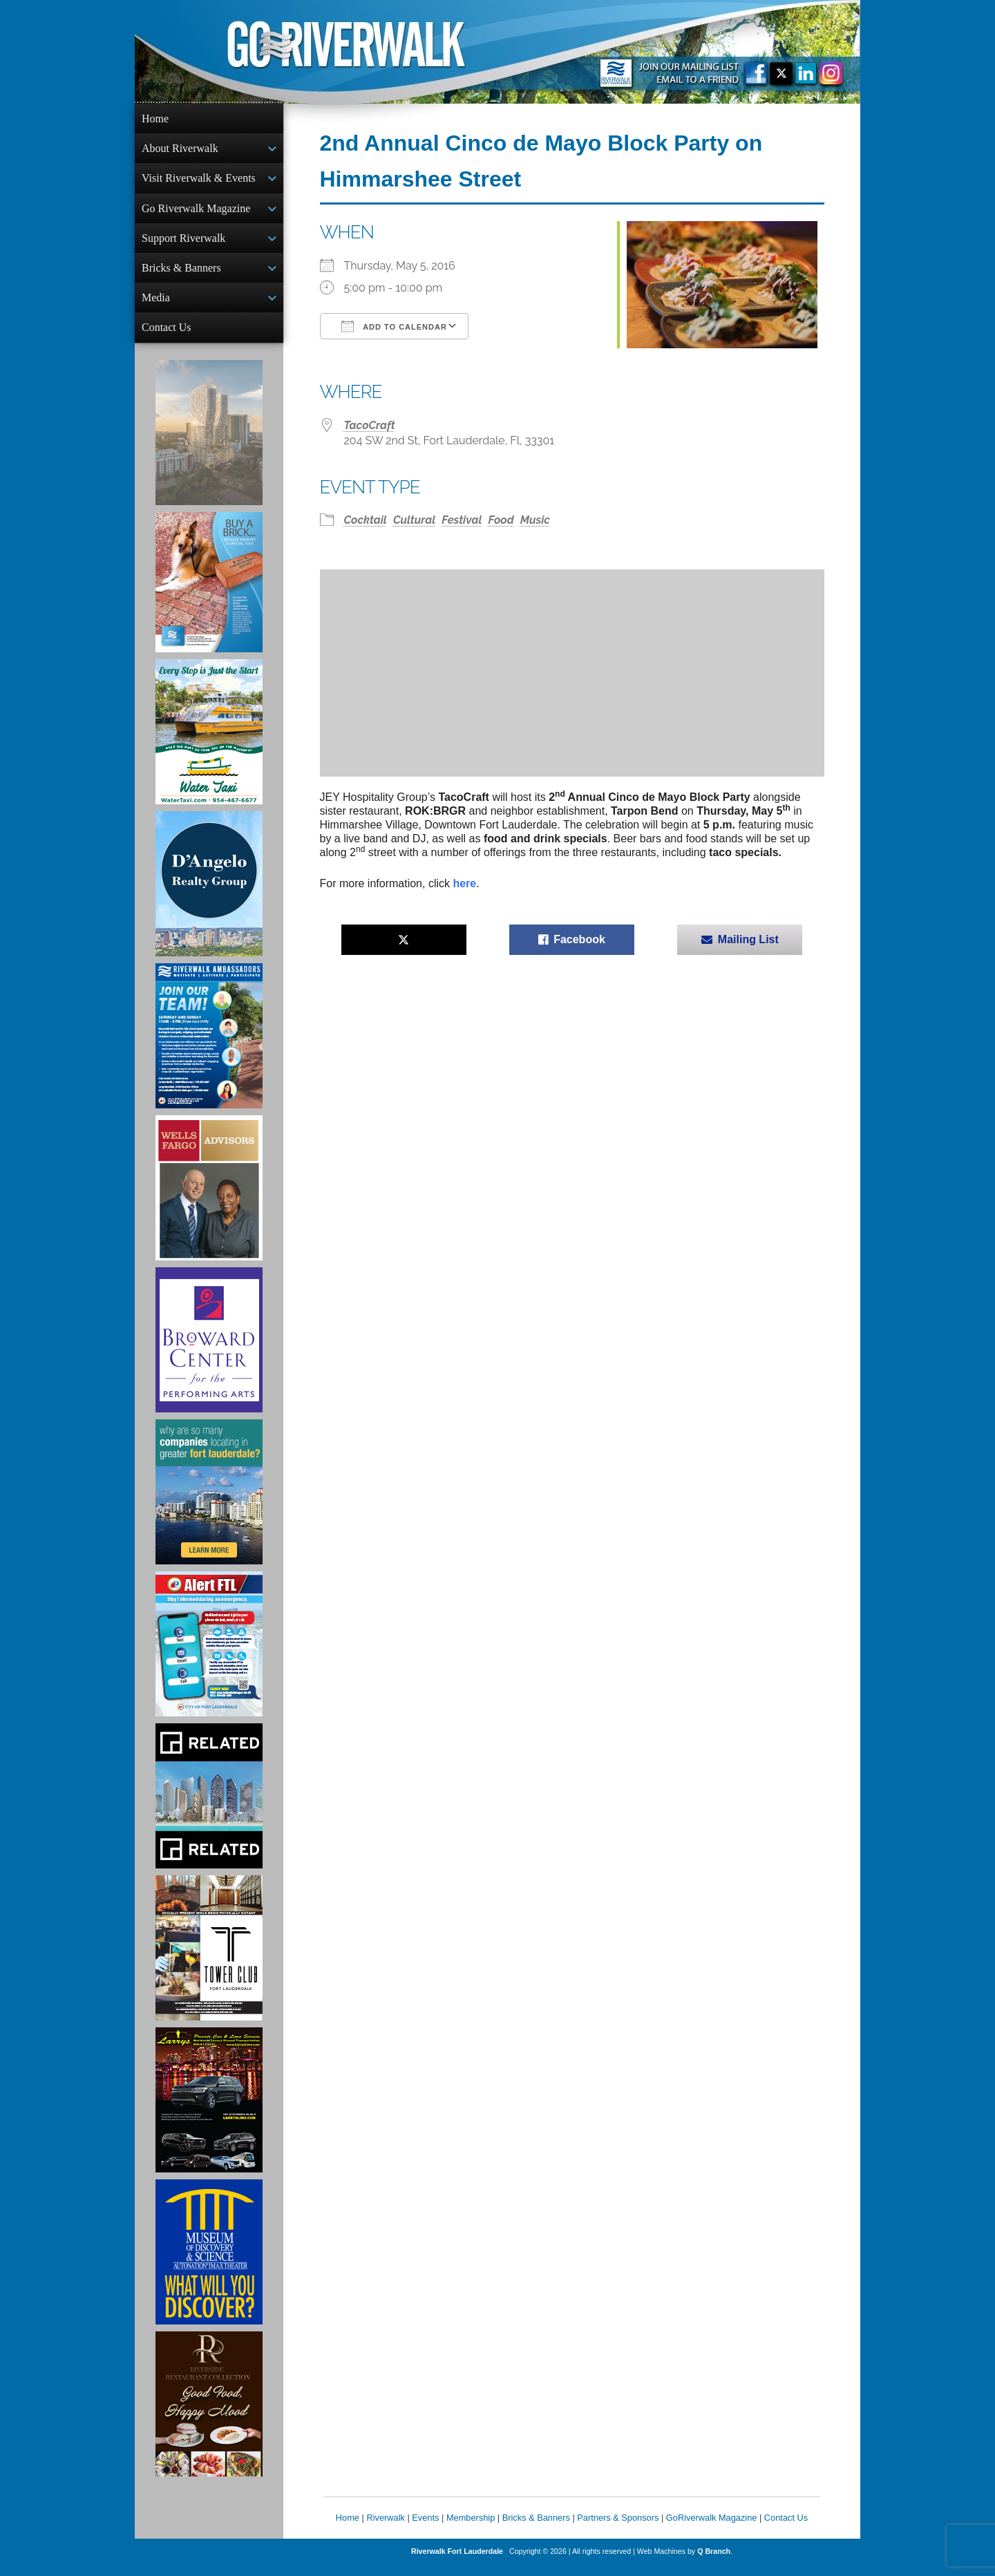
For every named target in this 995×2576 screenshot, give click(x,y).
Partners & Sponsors (617, 2528)
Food (500, 520)
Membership (470, 2528)
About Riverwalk (180, 149)
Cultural (414, 520)
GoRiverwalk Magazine (711, 2528)
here (464, 883)
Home (155, 118)
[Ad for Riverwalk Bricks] (209, 593)
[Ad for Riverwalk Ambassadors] (209, 1047)
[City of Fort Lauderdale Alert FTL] (209, 1655)
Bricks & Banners (181, 275)
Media (156, 306)
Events (425, 2528)
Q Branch (713, 2562)
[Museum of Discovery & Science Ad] (209, 2263)
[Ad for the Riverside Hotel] (209, 2415)
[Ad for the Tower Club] (209, 1959)
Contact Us (166, 337)
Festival (462, 520)
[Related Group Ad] (209, 1807)
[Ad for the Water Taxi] (209, 743)
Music (535, 520)
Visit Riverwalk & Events (199, 181)
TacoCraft (369, 425)
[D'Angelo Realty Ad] (209, 895)
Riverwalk (385, 2528)
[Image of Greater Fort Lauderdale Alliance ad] (209, 1503)
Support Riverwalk (183, 243)
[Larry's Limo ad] (209, 2111)
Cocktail (365, 520)
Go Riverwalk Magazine (196, 212)
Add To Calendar (394, 326)
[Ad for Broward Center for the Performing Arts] (209, 1351)
